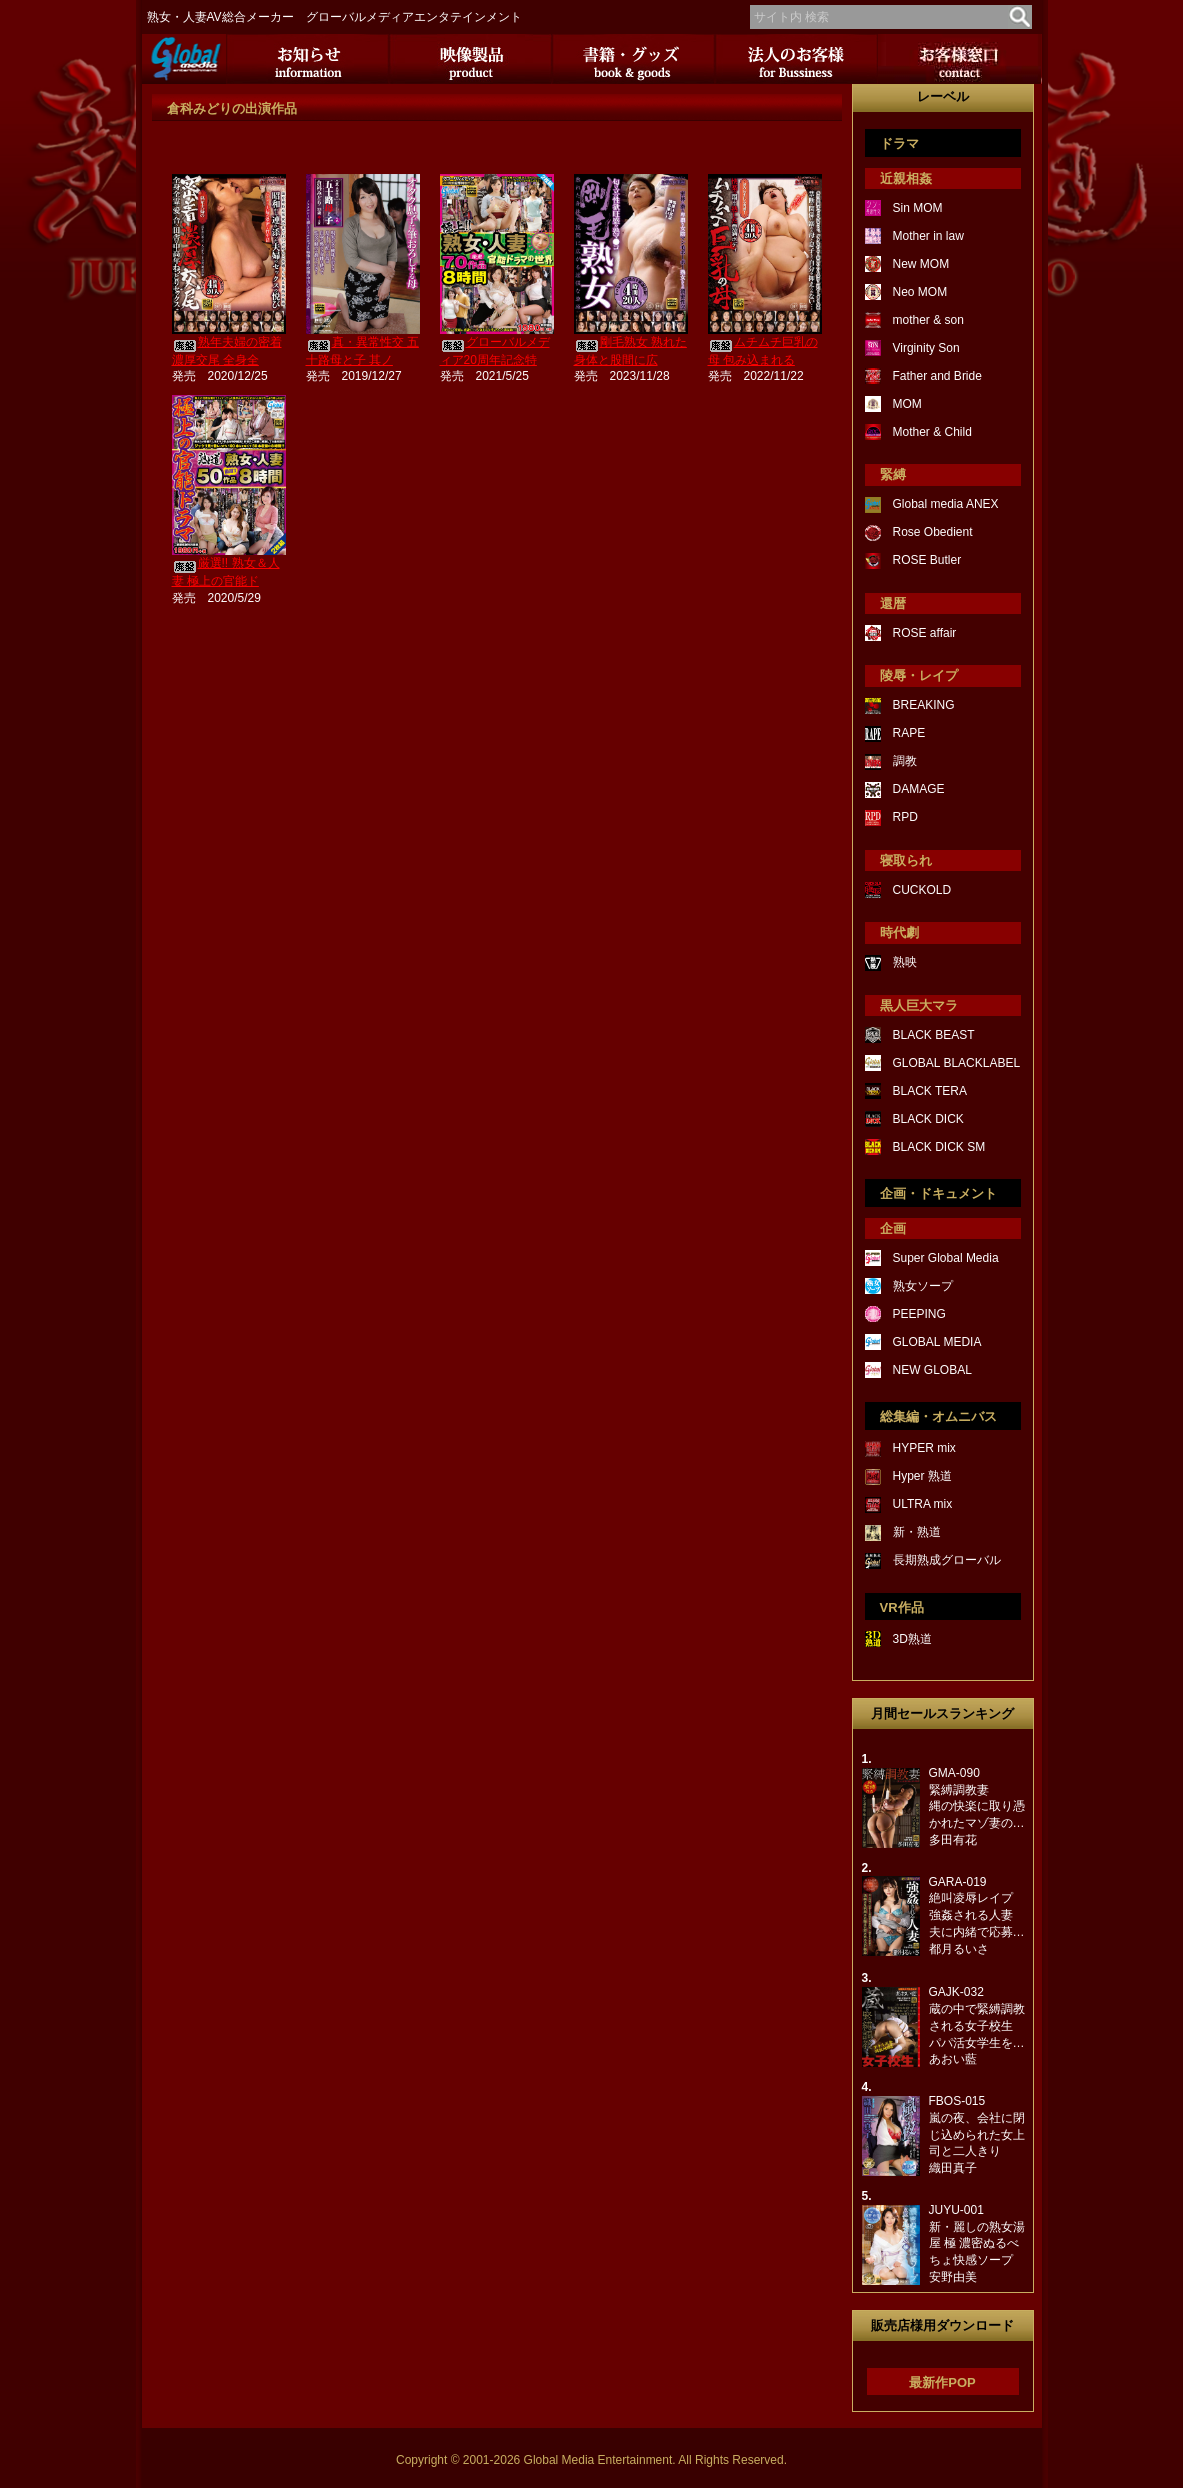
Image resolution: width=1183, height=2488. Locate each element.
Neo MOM (920, 292)
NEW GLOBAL (932, 1370)
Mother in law (928, 236)
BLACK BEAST (934, 1035)
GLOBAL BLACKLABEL (957, 1063)
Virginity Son (926, 348)
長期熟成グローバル (947, 1560)
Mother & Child (932, 432)
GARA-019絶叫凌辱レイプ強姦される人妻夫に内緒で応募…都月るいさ (977, 1915)
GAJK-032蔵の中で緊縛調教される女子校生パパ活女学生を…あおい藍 (977, 2025)
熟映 (905, 962)
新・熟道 (917, 1532)
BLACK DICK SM (939, 1147)
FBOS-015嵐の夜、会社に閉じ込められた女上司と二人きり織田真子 (977, 2134)
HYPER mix (924, 1448)
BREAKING (924, 705)
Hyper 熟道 (922, 1476)
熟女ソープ (923, 1286)
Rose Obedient (933, 532)
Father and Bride (937, 376)
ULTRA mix (923, 1504)
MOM (907, 404)
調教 (905, 761)
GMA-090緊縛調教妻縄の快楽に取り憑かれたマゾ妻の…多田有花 (977, 1806)
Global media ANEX (946, 504)
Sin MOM (918, 208)
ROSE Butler (927, 560)
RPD (905, 817)
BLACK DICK (928, 1119)
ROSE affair (925, 633)
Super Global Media (946, 1258)
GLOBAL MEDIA (937, 1342)
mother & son (928, 320)
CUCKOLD (922, 890)
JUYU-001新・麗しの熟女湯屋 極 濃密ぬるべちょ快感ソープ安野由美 (977, 2243)
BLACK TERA (930, 1091)
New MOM (921, 264)
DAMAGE (919, 789)
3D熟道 (912, 1639)
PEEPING (919, 1314)
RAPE (909, 733)
